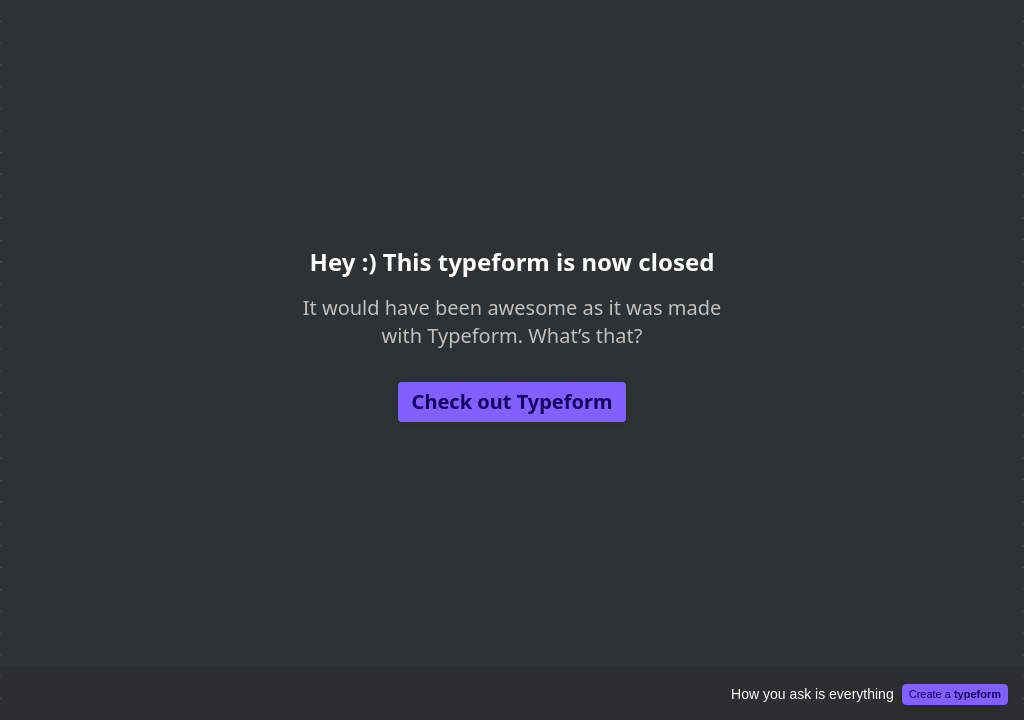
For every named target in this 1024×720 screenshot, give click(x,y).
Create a (955, 694)
